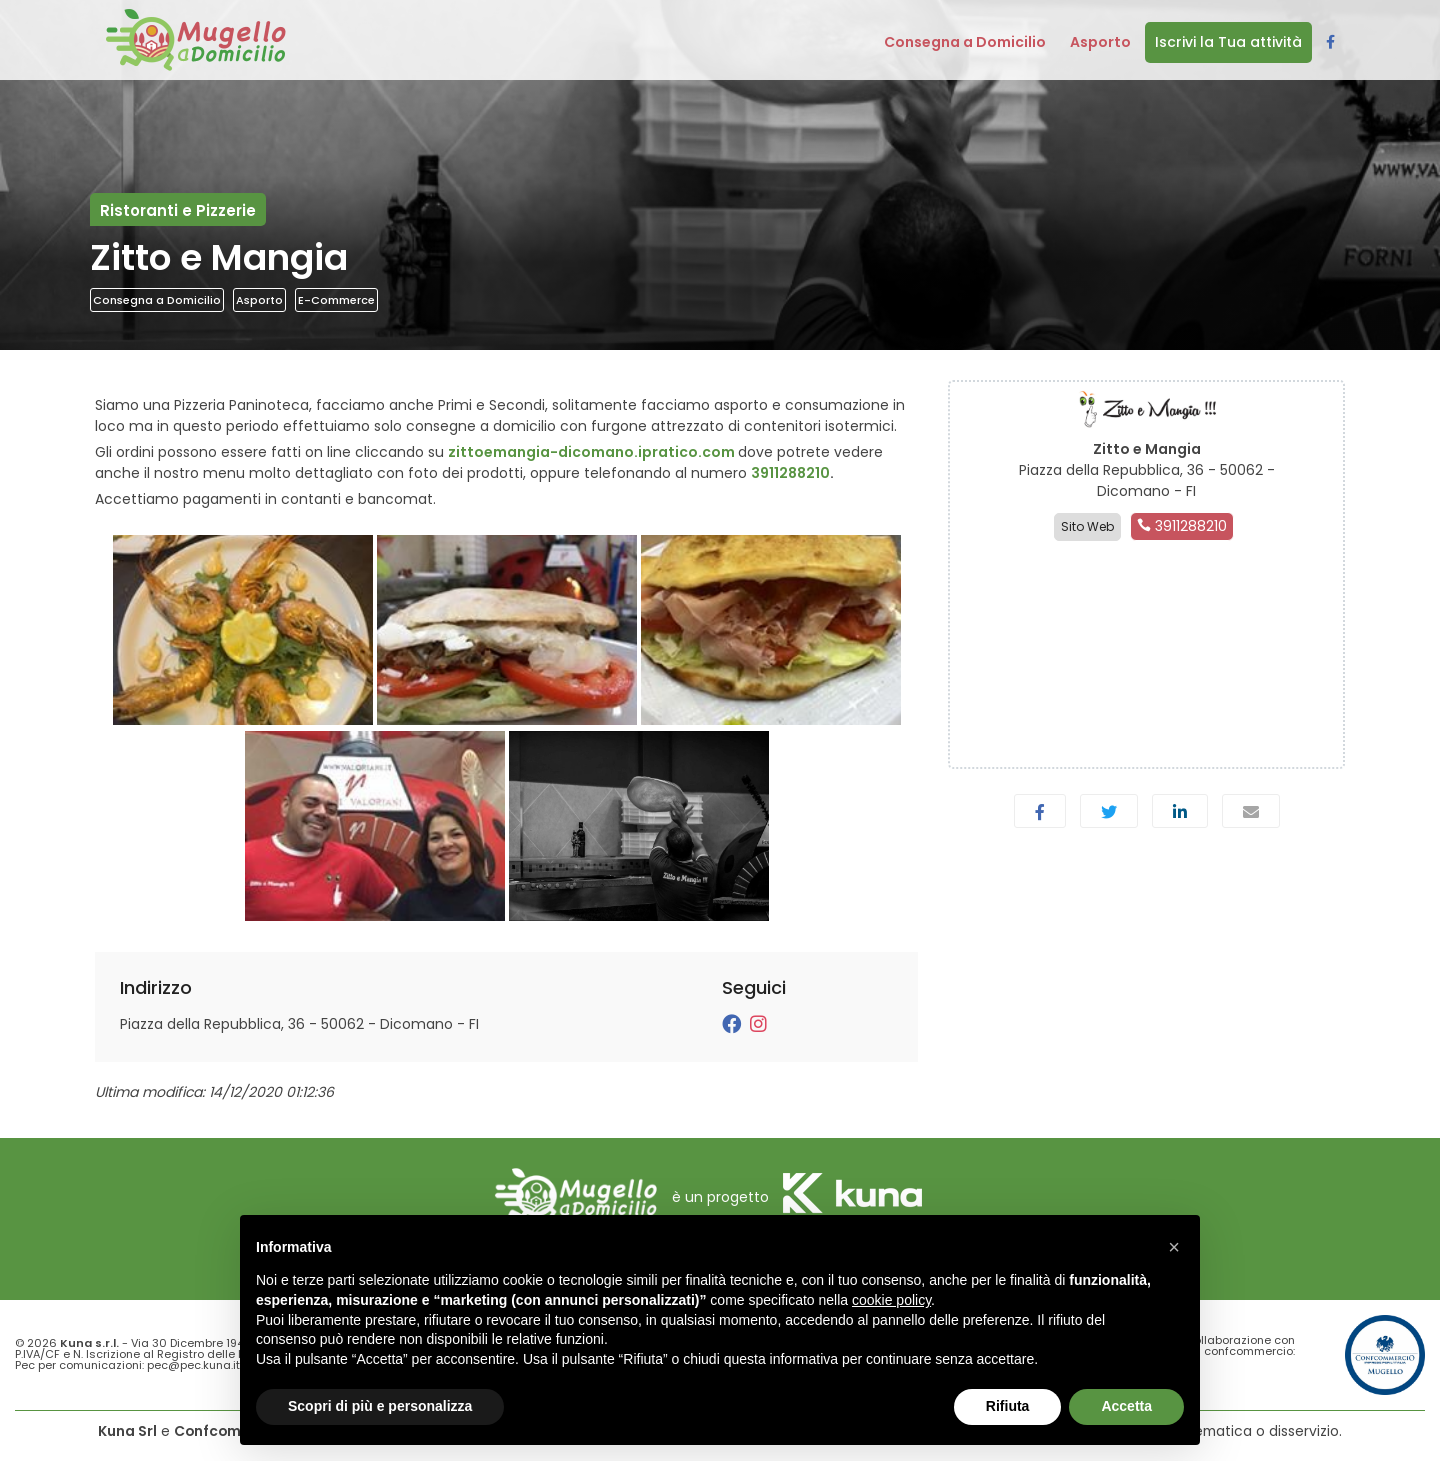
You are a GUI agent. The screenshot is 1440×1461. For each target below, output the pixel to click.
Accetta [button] (1126, 1406)
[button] (1174, 1247)
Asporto (259, 300)
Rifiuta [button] (1008, 1406)
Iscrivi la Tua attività (1228, 42)
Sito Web (1087, 526)
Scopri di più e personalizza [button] (380, 1406)
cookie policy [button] (891, 1300)
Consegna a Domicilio (157, 300)
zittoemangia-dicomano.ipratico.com (591, 452)
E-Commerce (336, 300)
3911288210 (790, 473)
